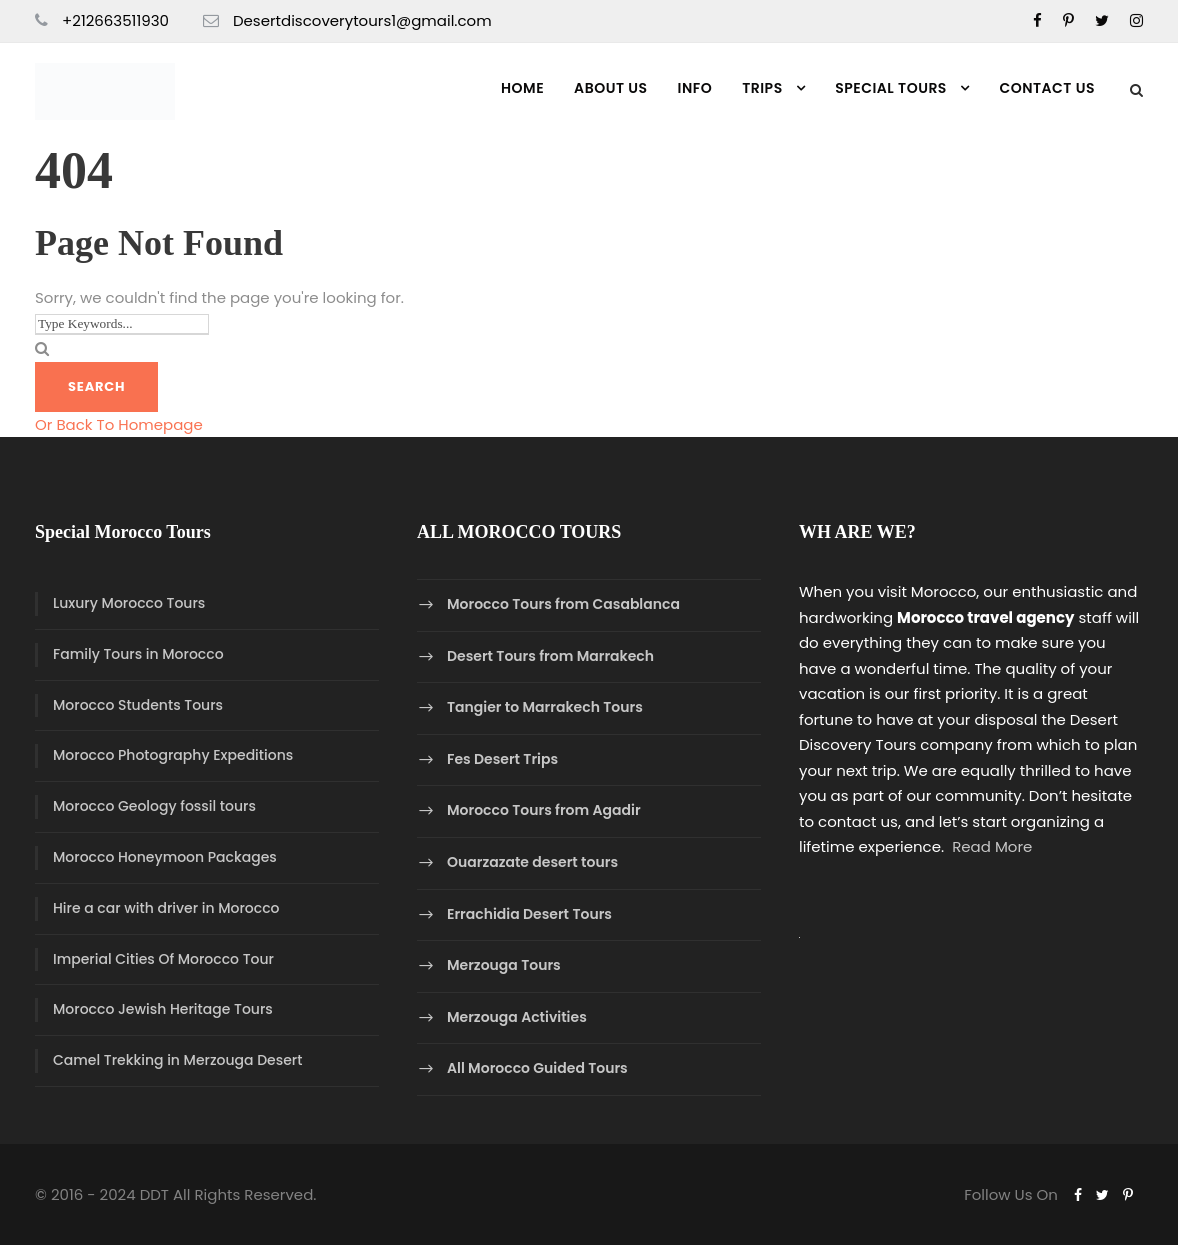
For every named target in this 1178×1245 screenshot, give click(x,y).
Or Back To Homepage (119, 424)
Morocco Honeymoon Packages (165, 857)
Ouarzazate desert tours (532, 862)
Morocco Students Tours (138, 705)
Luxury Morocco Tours (129, 603)
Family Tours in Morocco (138, 654)
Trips (762, 88)
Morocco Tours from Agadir (544, 811)
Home (522, 88)
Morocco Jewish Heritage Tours (163, 1009)
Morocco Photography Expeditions (173, 755)
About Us (610, 88)
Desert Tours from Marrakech (550, 656)
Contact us (1047, 88)
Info (695, 88)
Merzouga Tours (504, 965)
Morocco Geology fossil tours (154, 806)
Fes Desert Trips (502, 759)
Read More (992, 846)
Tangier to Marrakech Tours (545, 707)
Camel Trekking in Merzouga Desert (177, 1060)
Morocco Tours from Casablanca (563, 604)
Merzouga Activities (517, 1017)
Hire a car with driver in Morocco (166, 908)
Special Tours (891, 88)
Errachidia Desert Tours (529, 914)
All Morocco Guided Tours (537, 1069)
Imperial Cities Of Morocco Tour (163, 959)
